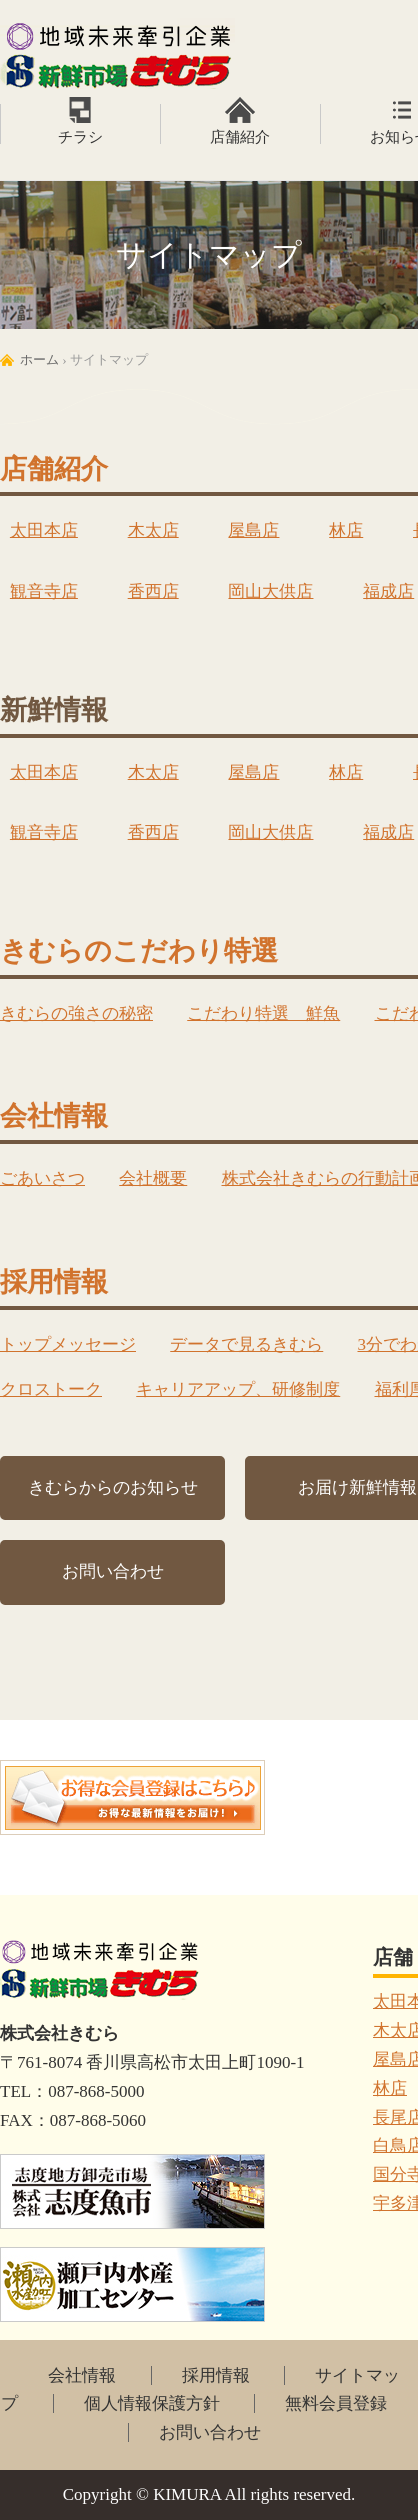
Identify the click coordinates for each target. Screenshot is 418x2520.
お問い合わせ (113, 1571)
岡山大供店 (270, 591)
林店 (346, 530)
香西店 (153, 591)
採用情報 (54, 1282)
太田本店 (44, 530)
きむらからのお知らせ (113, 1487)
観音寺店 (44, 591)
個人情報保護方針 (152, 2403)
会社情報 (54, 1116)
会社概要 (153, 1178)
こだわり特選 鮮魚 (263, 1013)
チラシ (80, 137)
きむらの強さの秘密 (76, 1013)
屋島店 (253, 530)
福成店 (388, 591)
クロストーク (51, 1389)
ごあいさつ (42, 1178)
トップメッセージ (68, 1344)
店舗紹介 (240, 137)
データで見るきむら (246, 1344)
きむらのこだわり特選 (139, 951)
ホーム (39, 359)
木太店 (153, 530)
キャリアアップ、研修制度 (238, 1389)
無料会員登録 (336, 2403)
